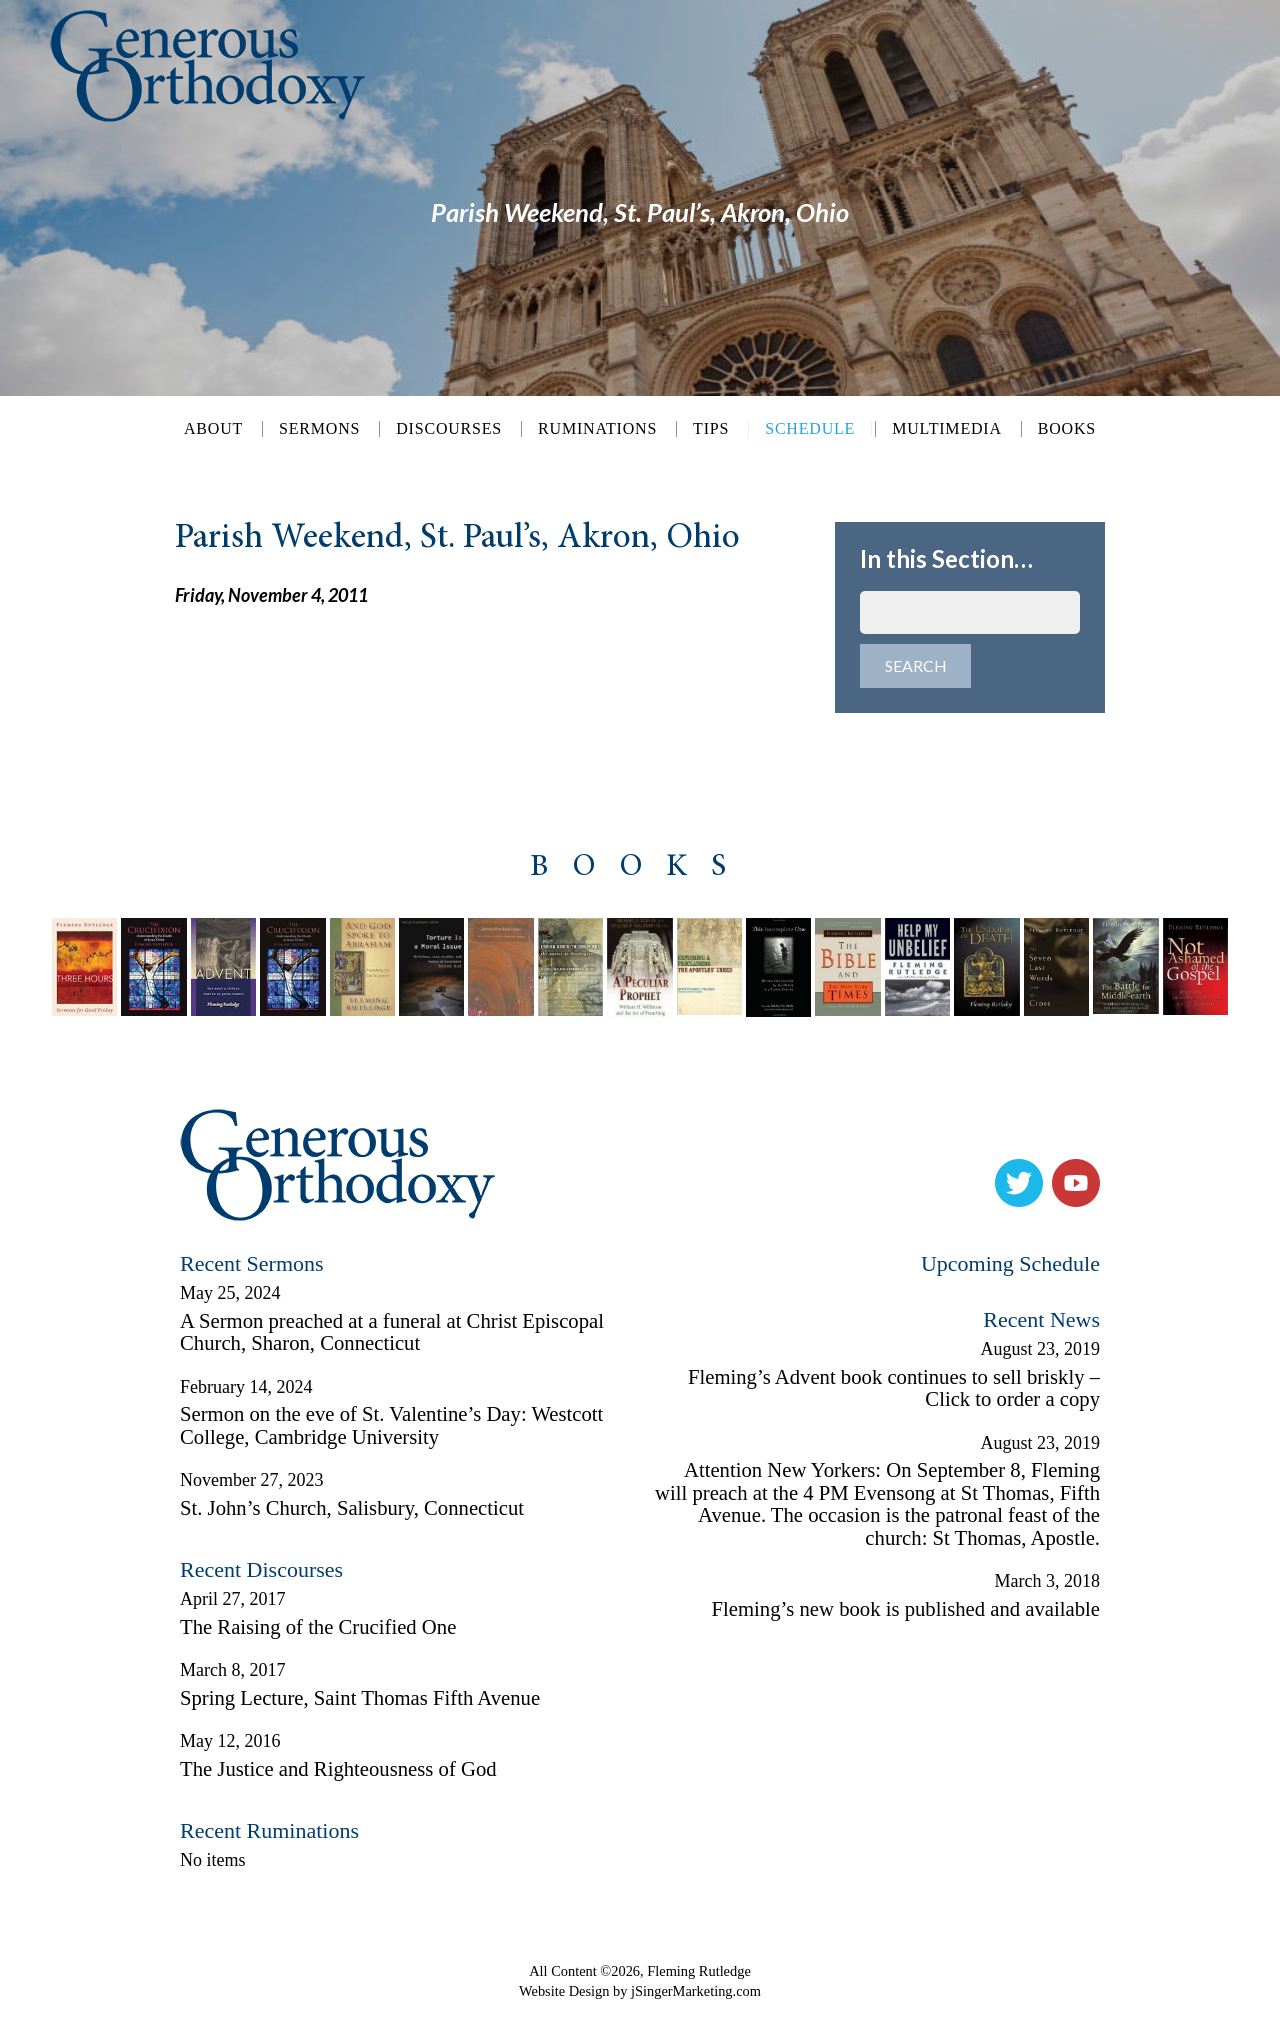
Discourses (449, 429)
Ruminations (597, 429)
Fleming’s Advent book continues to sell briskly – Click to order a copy (894, 1394)
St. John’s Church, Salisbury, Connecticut (352, 1514)
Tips (711, 429)
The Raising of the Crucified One (318, 1633)
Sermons (319, 429)
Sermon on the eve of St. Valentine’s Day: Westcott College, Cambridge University (391, 1431)
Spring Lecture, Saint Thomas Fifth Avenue (360, 1704)
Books (1067, 429)
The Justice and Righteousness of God (338, 1775)
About (213, 429)
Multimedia (947, 429)
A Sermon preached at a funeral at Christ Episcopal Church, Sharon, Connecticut (392, 1338)
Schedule (810, 428)
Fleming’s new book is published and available (906, 1615)
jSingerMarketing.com (696, 1997)
